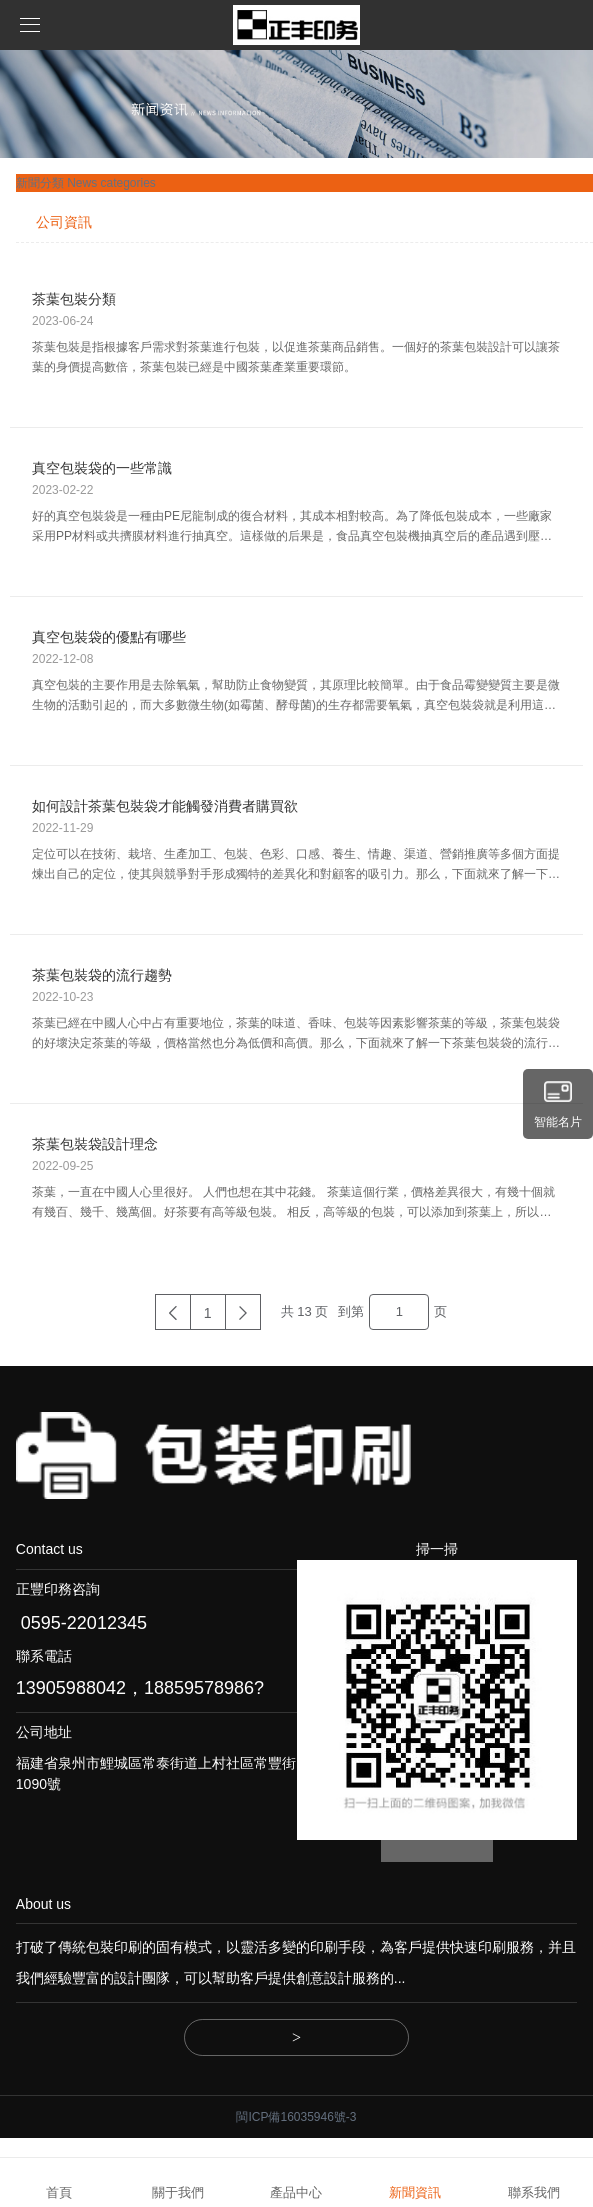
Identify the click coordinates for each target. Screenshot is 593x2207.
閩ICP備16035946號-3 (296, 2117)
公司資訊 (64, 222)
